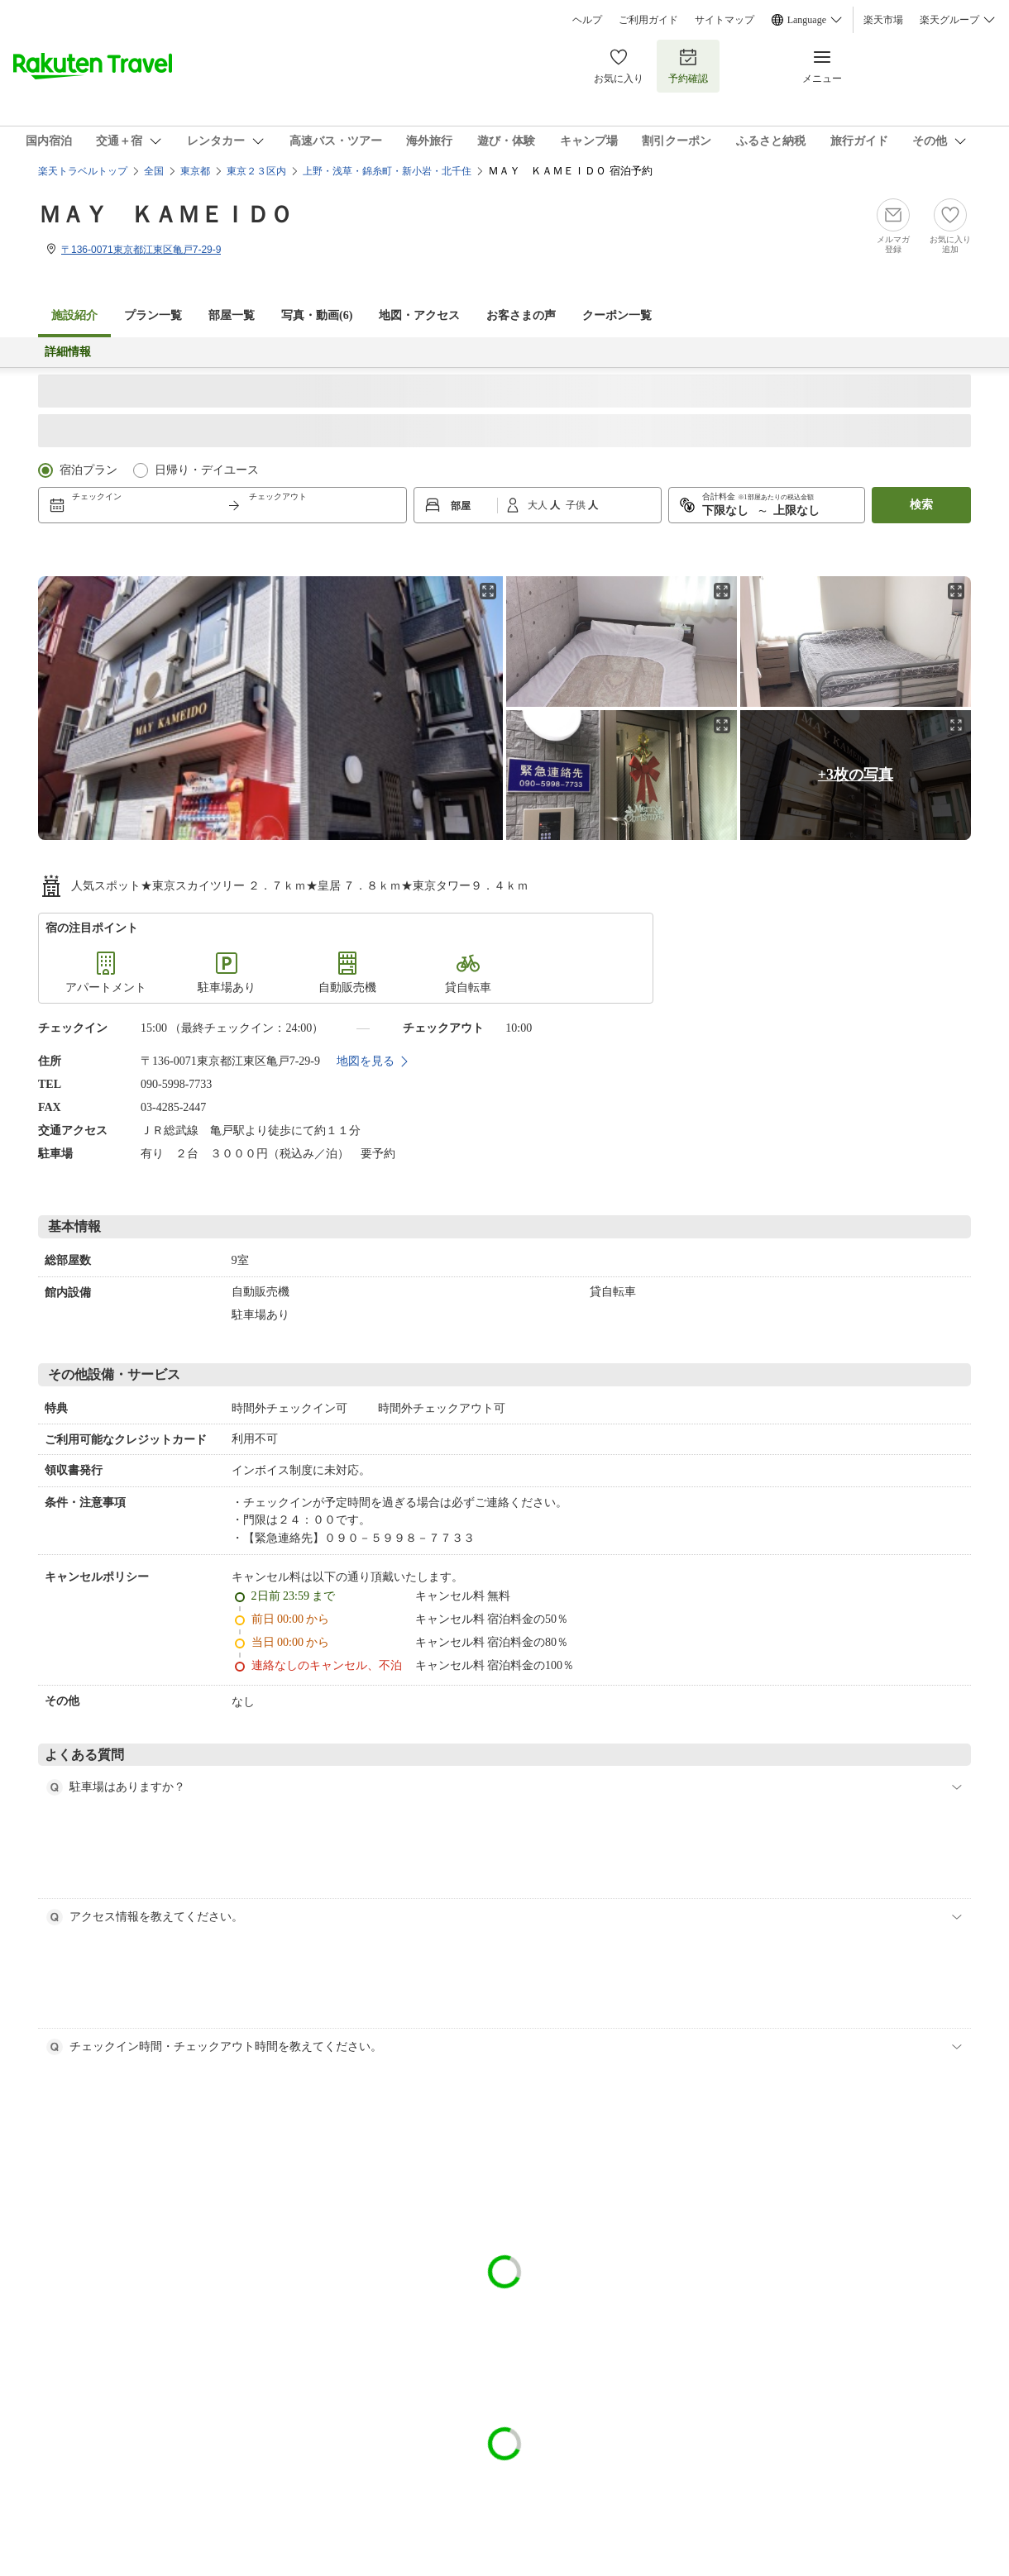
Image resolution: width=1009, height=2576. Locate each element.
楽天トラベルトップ (82, 171)
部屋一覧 (231, 315)
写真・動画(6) (316, 315)
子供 (577, 505)
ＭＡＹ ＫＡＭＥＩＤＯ (165, 214)
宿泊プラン (88, 470)
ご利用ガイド (648, 20)
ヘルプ (587, 20)
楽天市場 (883, 20)
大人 (539, 505)
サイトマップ (724, 20)
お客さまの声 (521, 315)
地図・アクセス (419, 315)
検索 (921, 505)
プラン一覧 (153, 315)
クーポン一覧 (617, 315)
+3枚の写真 (855, 774)
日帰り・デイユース (207, 470)
